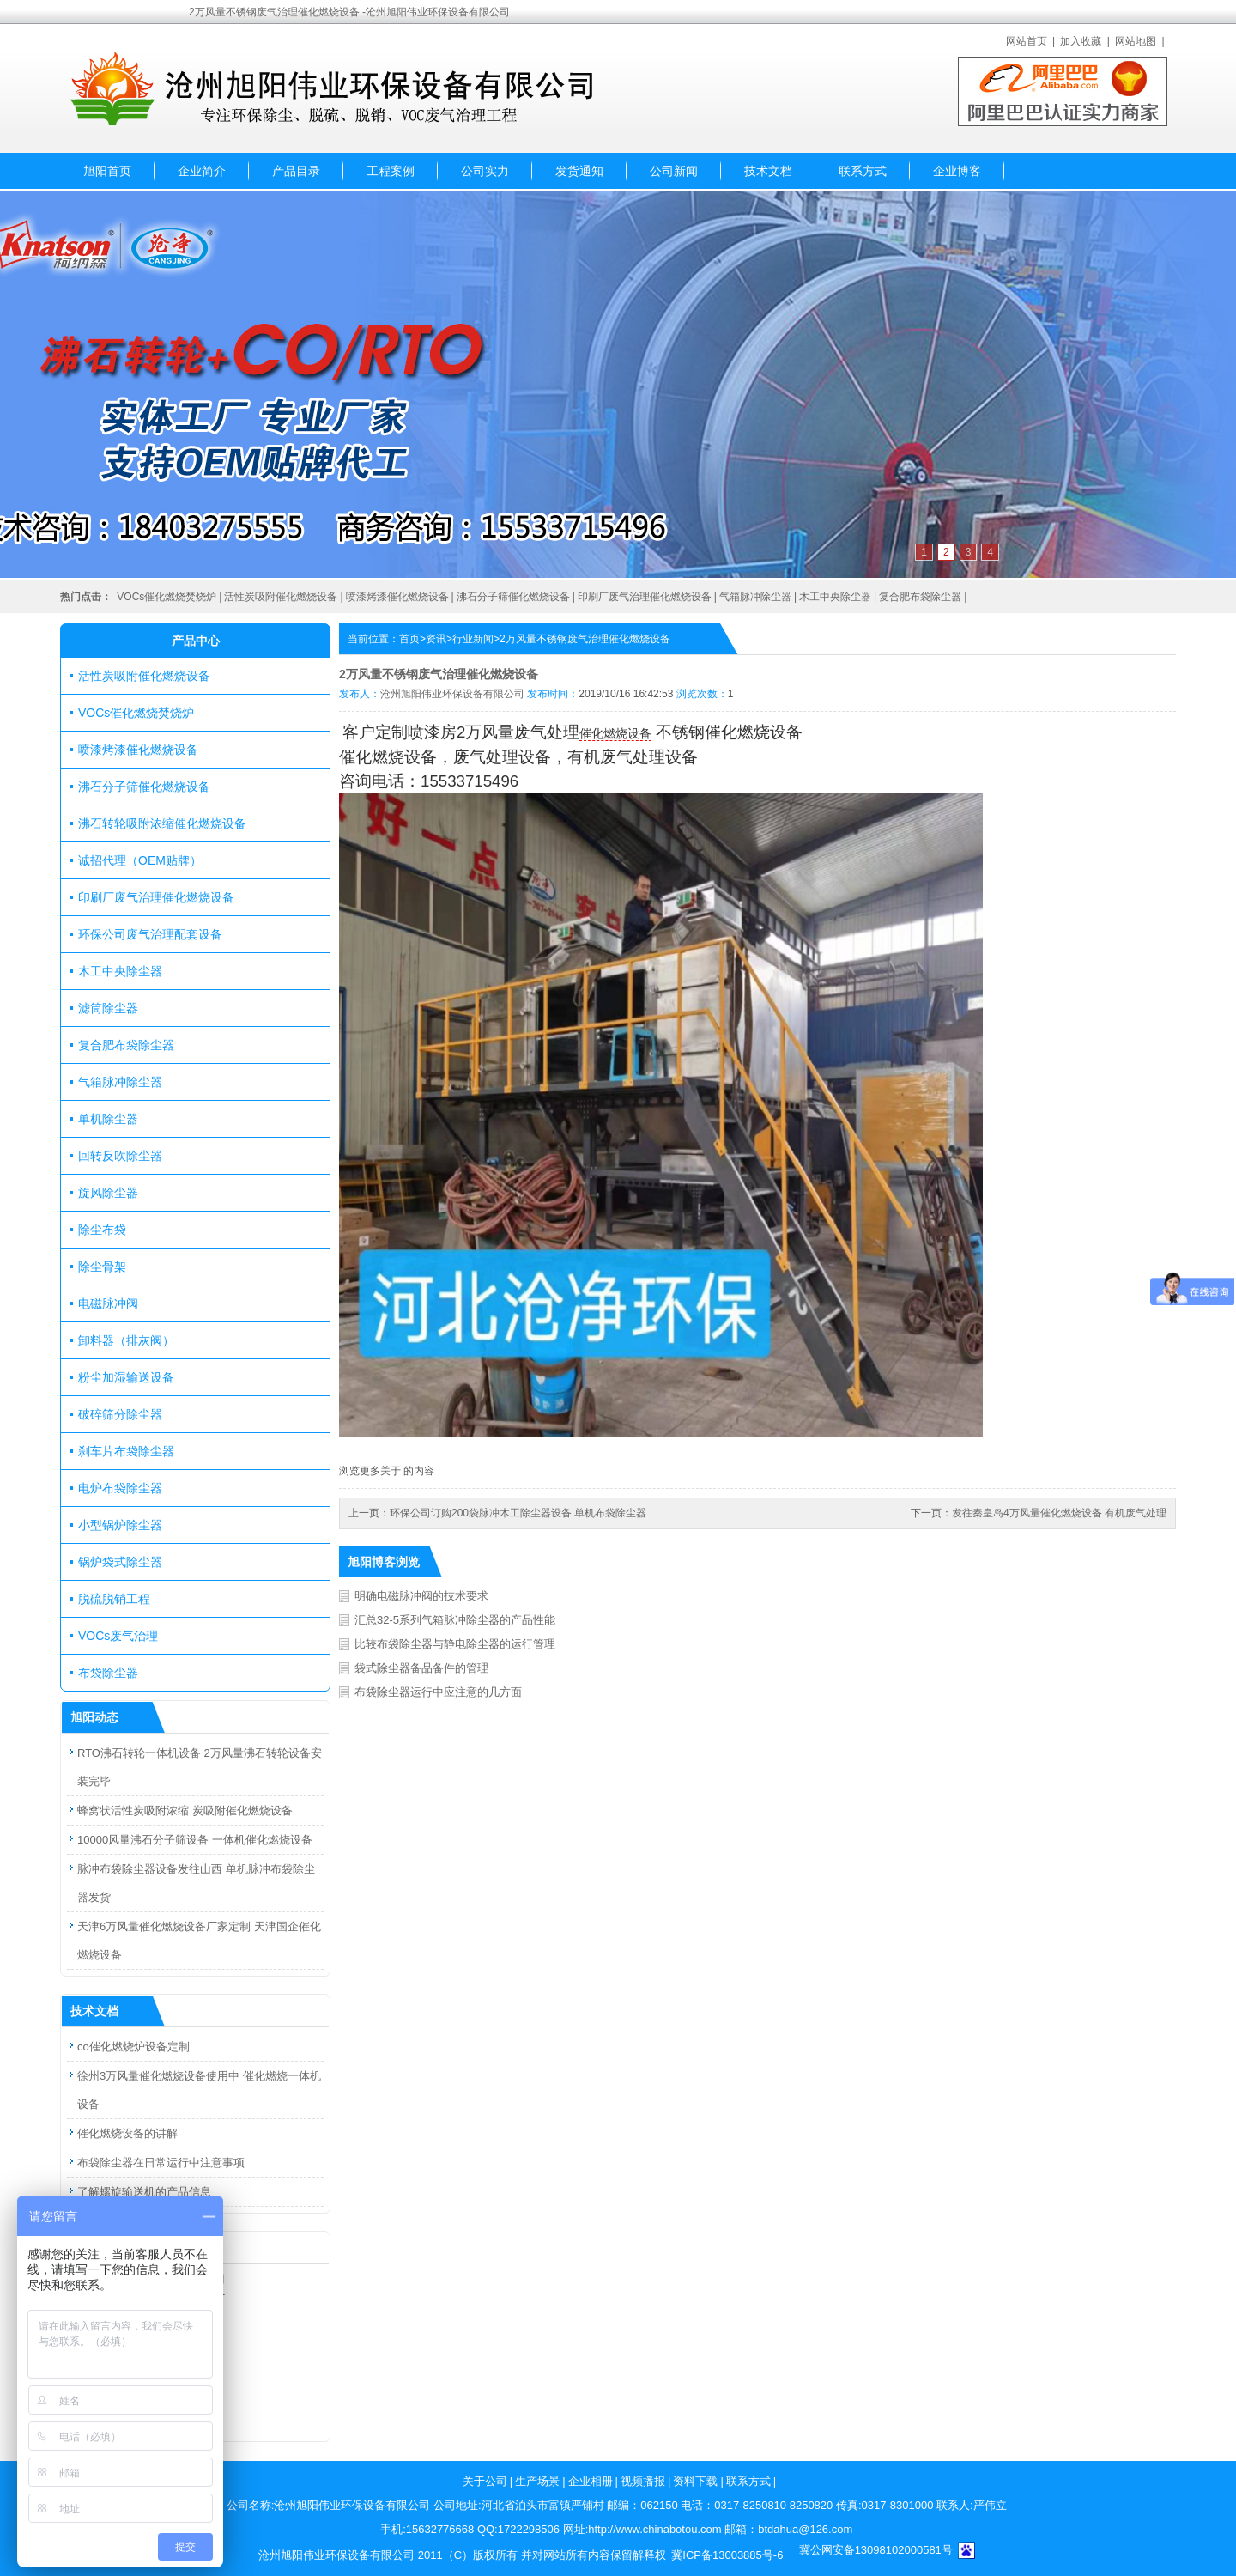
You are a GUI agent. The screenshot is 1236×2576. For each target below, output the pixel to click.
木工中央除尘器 (835, 597)
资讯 (436, 639)
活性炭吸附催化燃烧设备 (280, 597)
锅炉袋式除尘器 (120, 1562)
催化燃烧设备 (615, 733)
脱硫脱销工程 (114, 1599)
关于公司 (485, 2481)
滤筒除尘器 (108, 1008)
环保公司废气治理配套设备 (150, 934)
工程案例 (391, 171)
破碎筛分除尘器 (120, 1414)
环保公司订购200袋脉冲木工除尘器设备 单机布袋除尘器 (518, 1513)
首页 (409, 639)
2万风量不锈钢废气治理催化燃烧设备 (585, 639)
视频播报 (643, 2481)
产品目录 (296, 171)
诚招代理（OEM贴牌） (140, 860)
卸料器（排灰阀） (126, 1340)
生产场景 (537, 2481)
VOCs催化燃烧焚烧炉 (166, 597)
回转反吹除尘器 (120, 1156)
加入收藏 (1080, 41)
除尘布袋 (102, 1229)
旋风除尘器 (108, 1193)
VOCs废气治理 (118, 1636)
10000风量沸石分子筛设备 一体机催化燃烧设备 (194, 1839)
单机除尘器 (108, 1119)
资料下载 (695, 2481)
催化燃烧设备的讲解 (127, 2133)
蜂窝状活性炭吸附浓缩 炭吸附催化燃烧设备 (185, 1810)
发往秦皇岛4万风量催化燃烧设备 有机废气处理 (1059, 1513)
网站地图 (1135, 41)
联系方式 (863, 171)
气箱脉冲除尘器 (755, 597)
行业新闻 (473, 639)
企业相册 (590, 2481)
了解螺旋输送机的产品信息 (144, 2191)
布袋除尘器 (108, 1673)
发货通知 (579, 171)
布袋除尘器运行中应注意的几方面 (438, 1692)
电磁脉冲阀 (108, 1303)
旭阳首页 (107, 171)
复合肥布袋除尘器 (920, 597)
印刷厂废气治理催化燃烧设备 (645, 597)
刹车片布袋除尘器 (126, 1451)
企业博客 (957, 171)
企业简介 (202, 171)
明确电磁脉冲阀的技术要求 (421, 1595)
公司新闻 (674, 171)
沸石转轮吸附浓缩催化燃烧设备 (162, 823)
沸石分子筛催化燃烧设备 (513, 597)
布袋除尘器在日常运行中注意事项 (161, 2162)
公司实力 (485, 171)
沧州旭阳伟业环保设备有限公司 (452, 694)
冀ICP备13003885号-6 (727, 2555)
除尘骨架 (102, 1266)
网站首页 (1026, 41)
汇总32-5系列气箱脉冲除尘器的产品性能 (454, 1619)
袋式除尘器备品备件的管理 (421, 1668)
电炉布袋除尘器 (120, 1488)
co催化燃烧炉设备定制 (133, 2046)
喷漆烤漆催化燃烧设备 (397, 597)
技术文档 (768, 171)
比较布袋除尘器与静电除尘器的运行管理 (454, 1643)
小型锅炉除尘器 (120, 1525)
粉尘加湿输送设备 (126, 1377)
